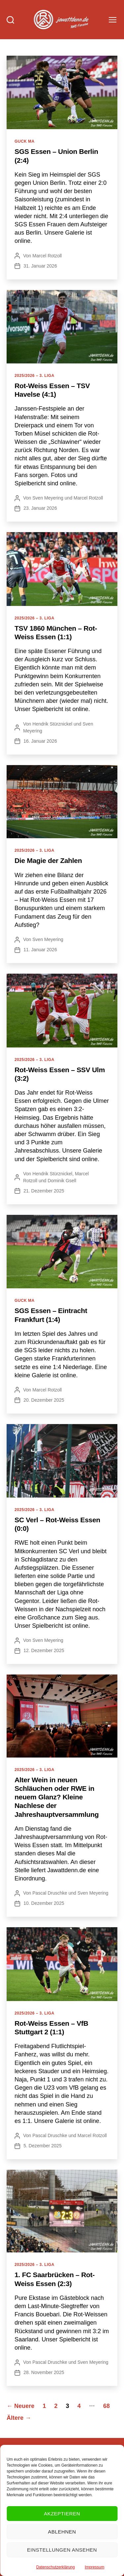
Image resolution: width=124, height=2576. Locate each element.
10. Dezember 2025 (43, 1903)
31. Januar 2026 (40, 266)
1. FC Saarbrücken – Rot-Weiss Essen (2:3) (55, 2279)
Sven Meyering (47, 498)
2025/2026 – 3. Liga (34, 375)
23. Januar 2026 (40, 508)
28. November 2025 (43, 2372)
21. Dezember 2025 (43, 1190)
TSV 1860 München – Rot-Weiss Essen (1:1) (56, 632)
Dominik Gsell (62, 1180)
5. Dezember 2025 (42, 2145)
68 (106, 2406)
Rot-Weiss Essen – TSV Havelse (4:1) (52, 390)
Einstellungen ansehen (62, 2550)
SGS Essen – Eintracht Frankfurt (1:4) (51, 1315)
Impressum (94, 2567)
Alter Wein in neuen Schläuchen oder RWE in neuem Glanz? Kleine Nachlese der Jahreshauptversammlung (57, 1797)
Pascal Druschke (49, 1893)
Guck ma (24, 141)
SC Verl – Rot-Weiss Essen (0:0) (57, 1524)
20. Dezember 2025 (43, 1400)
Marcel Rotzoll (47, 255)
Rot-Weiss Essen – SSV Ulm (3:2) (60, 1074)
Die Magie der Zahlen (48, 860)
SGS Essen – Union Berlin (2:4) (56, 156)
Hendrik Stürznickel (52, 724)
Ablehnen (62, 2531)
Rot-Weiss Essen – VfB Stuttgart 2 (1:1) (51, 2027)
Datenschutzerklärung (55, 2567)
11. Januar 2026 (40, 949)
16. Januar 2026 (40, 741)
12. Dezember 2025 (43, 1650)
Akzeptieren (62, 2513)
